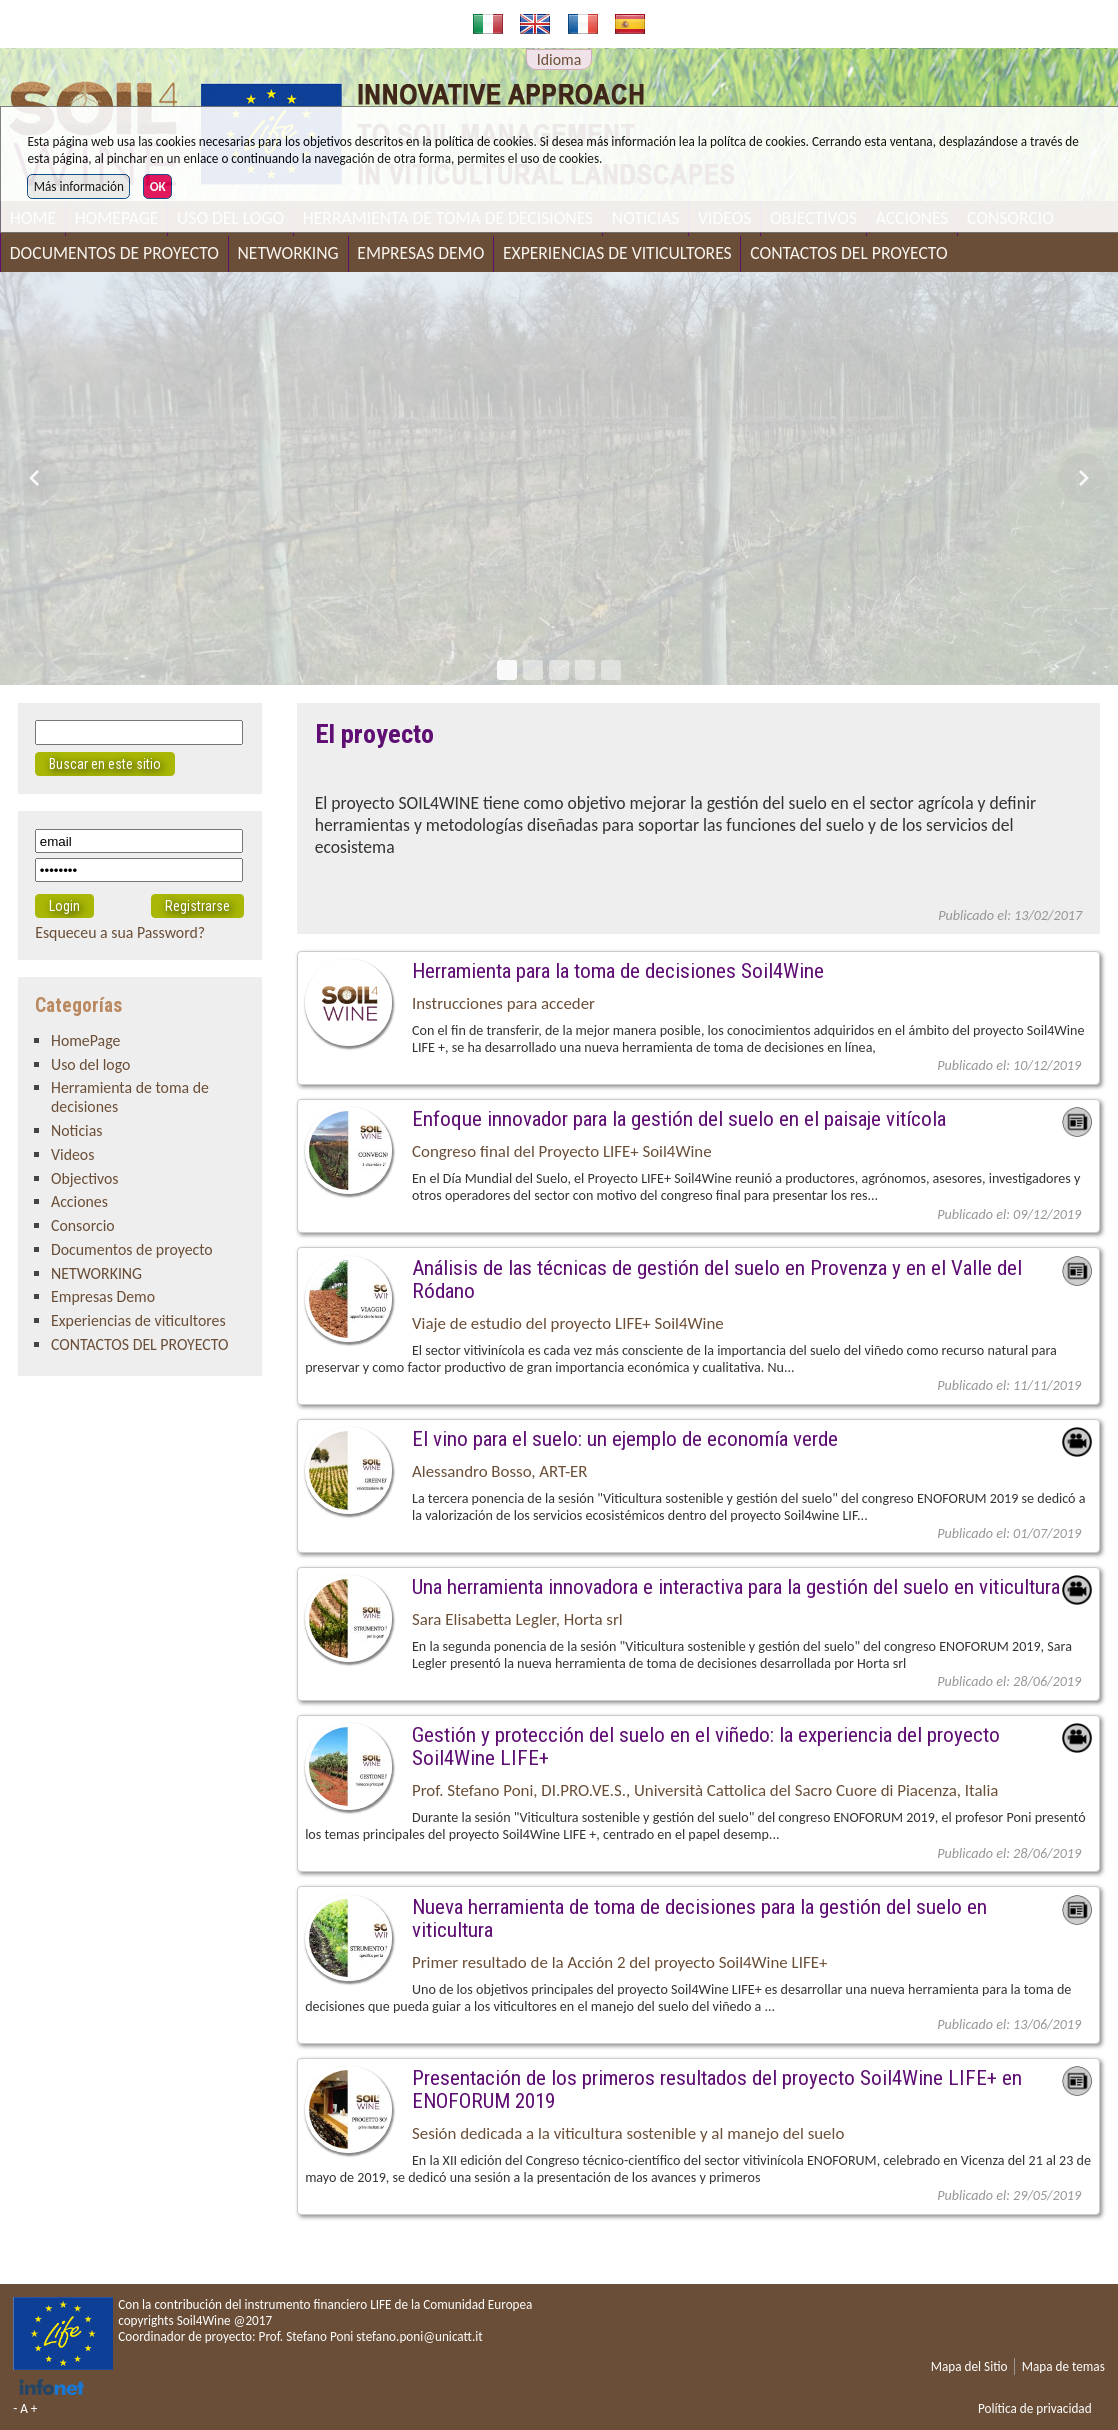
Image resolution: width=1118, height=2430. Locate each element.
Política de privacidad (1035, 2408)
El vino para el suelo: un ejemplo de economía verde (625, 1438)
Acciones (79, 1201)
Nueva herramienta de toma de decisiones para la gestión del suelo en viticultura (699, 1918)
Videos (72, 1154)
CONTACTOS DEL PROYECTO (848, 253)
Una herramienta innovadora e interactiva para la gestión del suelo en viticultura (736, 1586)
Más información (79, 186)
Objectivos (85, 1178)
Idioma (559, 59)
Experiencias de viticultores (617, 253)
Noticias (76, 1130)
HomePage (85, 1040)
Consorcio (83, 1225)
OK (158, 186)
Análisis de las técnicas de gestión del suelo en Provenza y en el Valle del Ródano (717, 1279)
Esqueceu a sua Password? (120, 932)
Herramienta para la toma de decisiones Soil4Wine (618, 970)
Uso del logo (90, 1064)
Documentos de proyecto (114, 253)
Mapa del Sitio (969, 2366)
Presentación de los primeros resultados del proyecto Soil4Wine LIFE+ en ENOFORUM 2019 (717, 2089)
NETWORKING (288, 253)
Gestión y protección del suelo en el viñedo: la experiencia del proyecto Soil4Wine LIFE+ (706, 1746)
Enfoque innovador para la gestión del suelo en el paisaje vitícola (679, 1118)
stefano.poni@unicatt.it (419, 2336)
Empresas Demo (420, 253)
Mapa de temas (1063, 2366)
